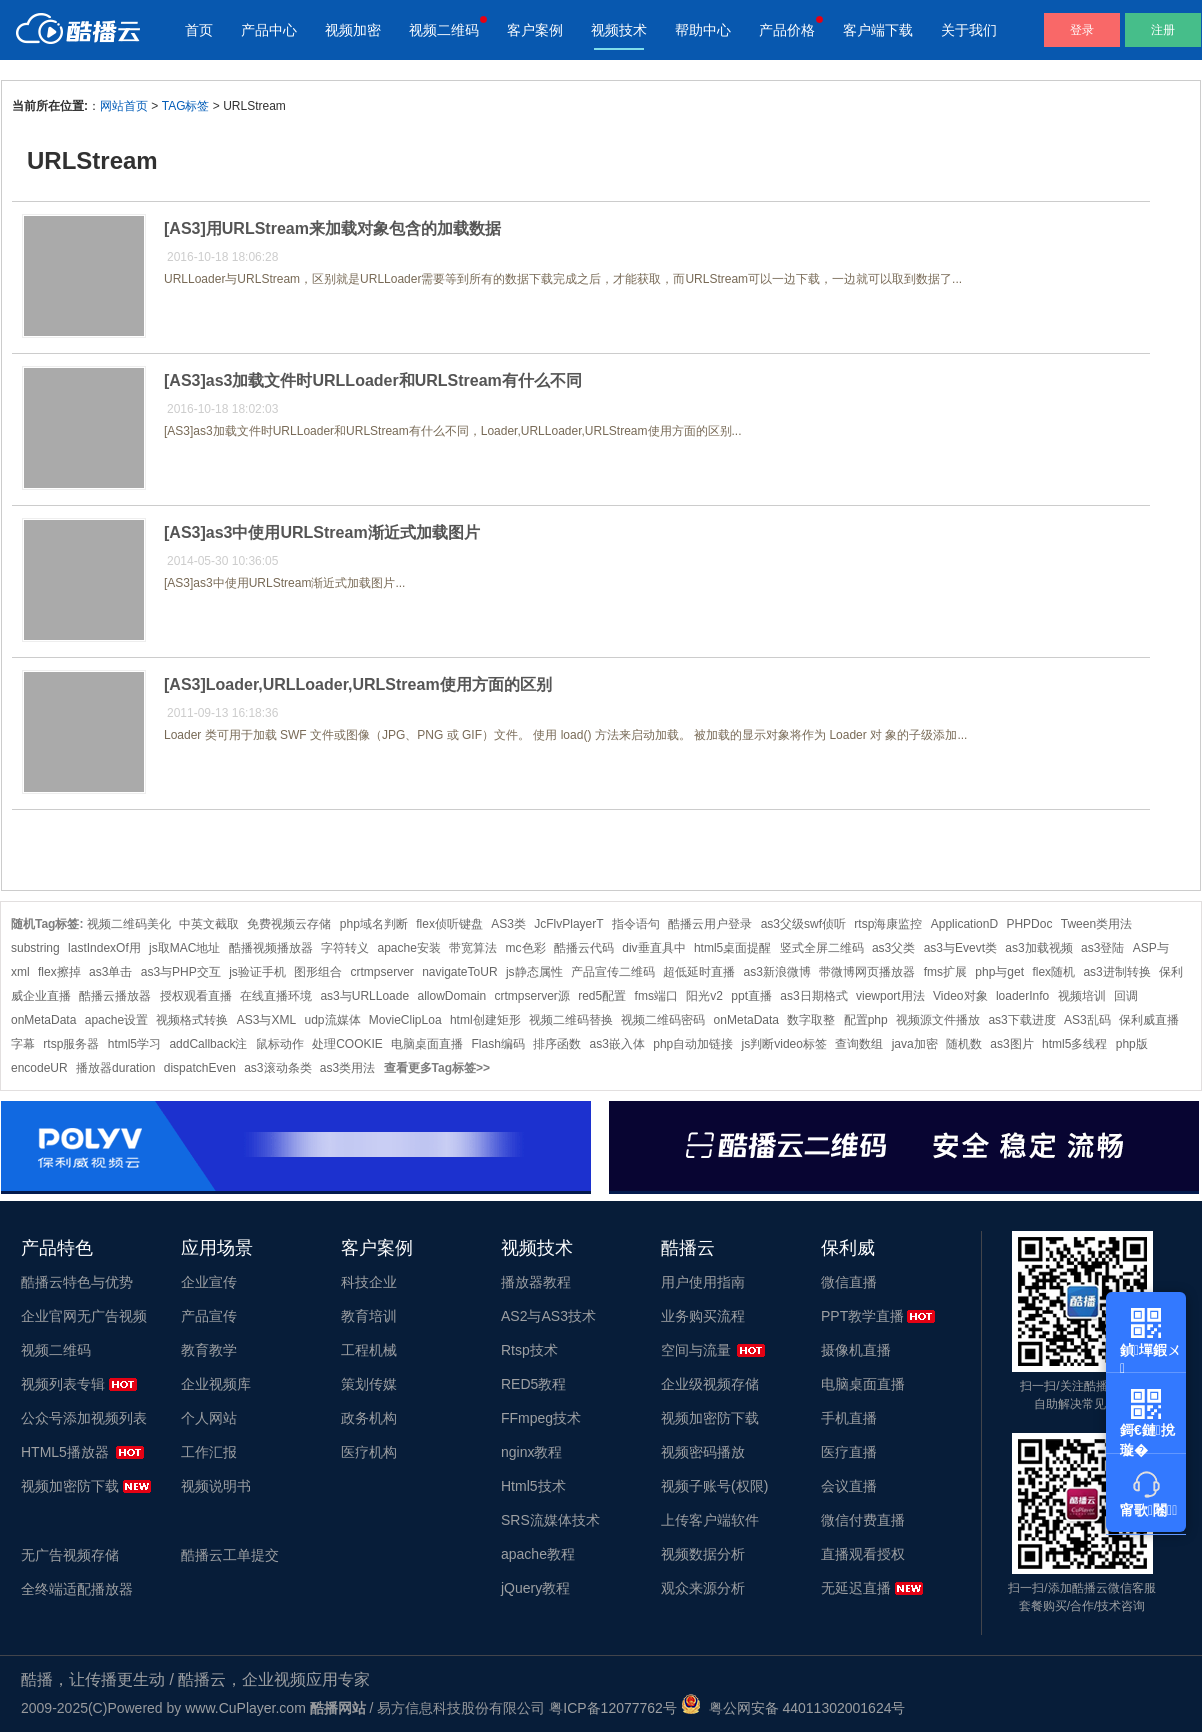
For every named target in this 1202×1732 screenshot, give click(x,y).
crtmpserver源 (532, 996)
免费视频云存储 (289, 924)
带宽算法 (473, 948)
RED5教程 (533, 1384)
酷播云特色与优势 (77, 1282)
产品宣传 (209, 1316)
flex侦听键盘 (449, 924)
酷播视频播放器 (271, 948)
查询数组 (859, 1044)
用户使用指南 (703, 1282)
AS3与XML (266, 1020)
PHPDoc (1029, 924)
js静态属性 (534, 972)
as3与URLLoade (364, 996)
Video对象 (960, 996)
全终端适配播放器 (77, 1589)
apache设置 (116, 1020)
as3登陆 (1102, 948)
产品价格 (787, 30)
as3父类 (893, 948)
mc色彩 (526, 948)
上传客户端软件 (710, 1520)
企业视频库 (216, 1384)
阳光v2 (704, 996)
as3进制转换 (1116, 972)
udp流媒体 (332, 1020)
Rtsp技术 (529, 1350)
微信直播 (849, 1282)
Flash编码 (498, 1044)
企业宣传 (209, 1282)
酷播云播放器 (115, 996)
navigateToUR (459, 972)
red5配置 (602, 996)
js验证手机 (257, 972)
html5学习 (134, 1044)
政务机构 (369, 1418)
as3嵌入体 (617, 1044)
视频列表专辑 (63, 1384)
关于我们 (969, 30)
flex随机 (1053, 972)
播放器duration (115, 1068)
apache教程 (538, 1554)
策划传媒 (369, 1384)
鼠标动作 (280, 1044)
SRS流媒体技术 (550, 1520)
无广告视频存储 (70, 1555)
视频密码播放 (703, 1452)
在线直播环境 (276, 996)
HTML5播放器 (65, 1452)
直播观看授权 (863, 1554)
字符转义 (345, 948)
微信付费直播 (863, 1520)
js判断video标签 (784, 1044)
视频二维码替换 (571, 1020)
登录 (1082, 30)
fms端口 (656, 996)
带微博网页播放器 (867, 972)
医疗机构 (369, 1452)
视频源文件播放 (938, 1020)
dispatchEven (200, 1068)
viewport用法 (890, 996)
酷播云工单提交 (230, 1555)
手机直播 (849, 1418)
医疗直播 (849, 1452)
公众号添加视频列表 (84, 1418)
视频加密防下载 (70, 1486)
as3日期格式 (813, 996)
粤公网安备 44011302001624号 (793, 1708)
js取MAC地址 (184, 948)
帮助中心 (703, 30)
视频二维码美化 (129, 924)
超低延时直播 (699, 972)
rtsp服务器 (71, 1044)
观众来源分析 (703, 1588)
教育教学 (209, 1350)
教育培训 (369, 1316)
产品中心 (269, 30)
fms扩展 (945, 972)
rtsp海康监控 (888, 924)
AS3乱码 (1087, 1020)
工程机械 (369, 1350)
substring (35, 948)
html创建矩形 (485, 1020)
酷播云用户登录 (710, 924)
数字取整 (811, 1020)
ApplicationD (964, 924)
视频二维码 (444, 30)
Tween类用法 (1096, 924)
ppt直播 (751, 996)
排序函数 (557, 1044)
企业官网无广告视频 (84, 1316)
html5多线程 (1074, 1044)
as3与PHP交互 (181, 972)
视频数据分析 (703, 1554)
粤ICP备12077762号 (613, 1708)
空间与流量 (696, 1350)
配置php (866, 1020)
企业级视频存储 (710, 1384)
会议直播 (849, 1486)
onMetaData (746, 1020)
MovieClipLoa (405, 1020)
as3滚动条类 (277, 1068)
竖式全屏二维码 (822, 948)
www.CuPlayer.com (245, 1708)
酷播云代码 (584, 948)
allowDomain (451, 996)
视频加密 (353, 30)
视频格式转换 (192, 1020)
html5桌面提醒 (732, 948)
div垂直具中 (653, 948)
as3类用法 (347, 1068)
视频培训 (1082, 996)
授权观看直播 (196, 996)
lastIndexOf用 (104, 948)
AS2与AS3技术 (548, 1316)
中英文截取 (209, 924)
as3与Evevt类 (960, 948)
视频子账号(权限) (714, 1486)
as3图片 (1011, 1044)
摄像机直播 (856, 1350)
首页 (199, 30)
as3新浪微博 (777, 972)
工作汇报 (209, 1452)
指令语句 (636, 924)
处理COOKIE (347, 1044)
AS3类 (508, 924)
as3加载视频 (1038, 948)
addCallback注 (208, 1044)
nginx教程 (531, 1452)
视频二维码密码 (663, 1020)
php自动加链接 (693, 1044)
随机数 (964, 1044)
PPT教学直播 (862, 1316)
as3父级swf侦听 (803, 924)
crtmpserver (381, 972)
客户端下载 (878, 30)
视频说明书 (216, 1486)
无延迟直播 (856, 1588)
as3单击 (110, 972)
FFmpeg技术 (541, 1418)
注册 (1163, 30)
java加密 (915, 1044)
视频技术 (619, 30)
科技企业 (369, 1282)
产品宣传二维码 (613, 972)
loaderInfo (1022, 996)
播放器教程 (536, 1282)
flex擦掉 (59, 972)
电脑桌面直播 (427, 1044)
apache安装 (408, 948)
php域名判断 (374, 924)
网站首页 (124, 106)
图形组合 (318, 972)
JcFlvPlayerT (568, 924)
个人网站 (209, 1418)
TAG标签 (186, 106)
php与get (999, 972)
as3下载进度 (1021, 1020)
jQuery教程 (535, 1588)
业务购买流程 (703, 1316)
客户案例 (535, 30)
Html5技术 (533, 1486)
